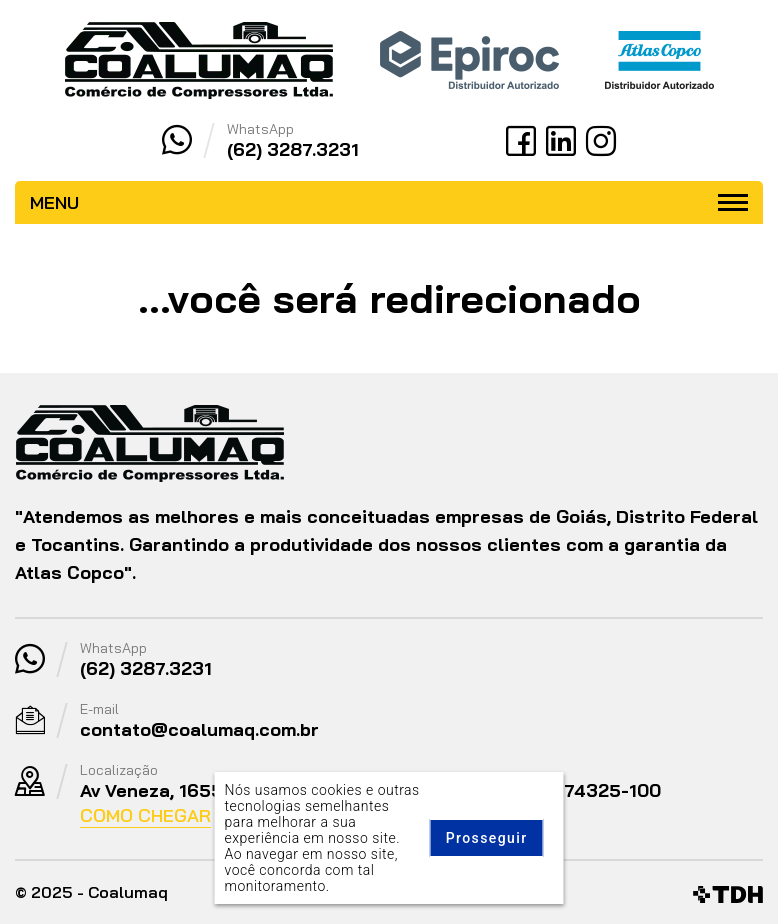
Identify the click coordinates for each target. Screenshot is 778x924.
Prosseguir (487, 838)
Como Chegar (145, 815)
